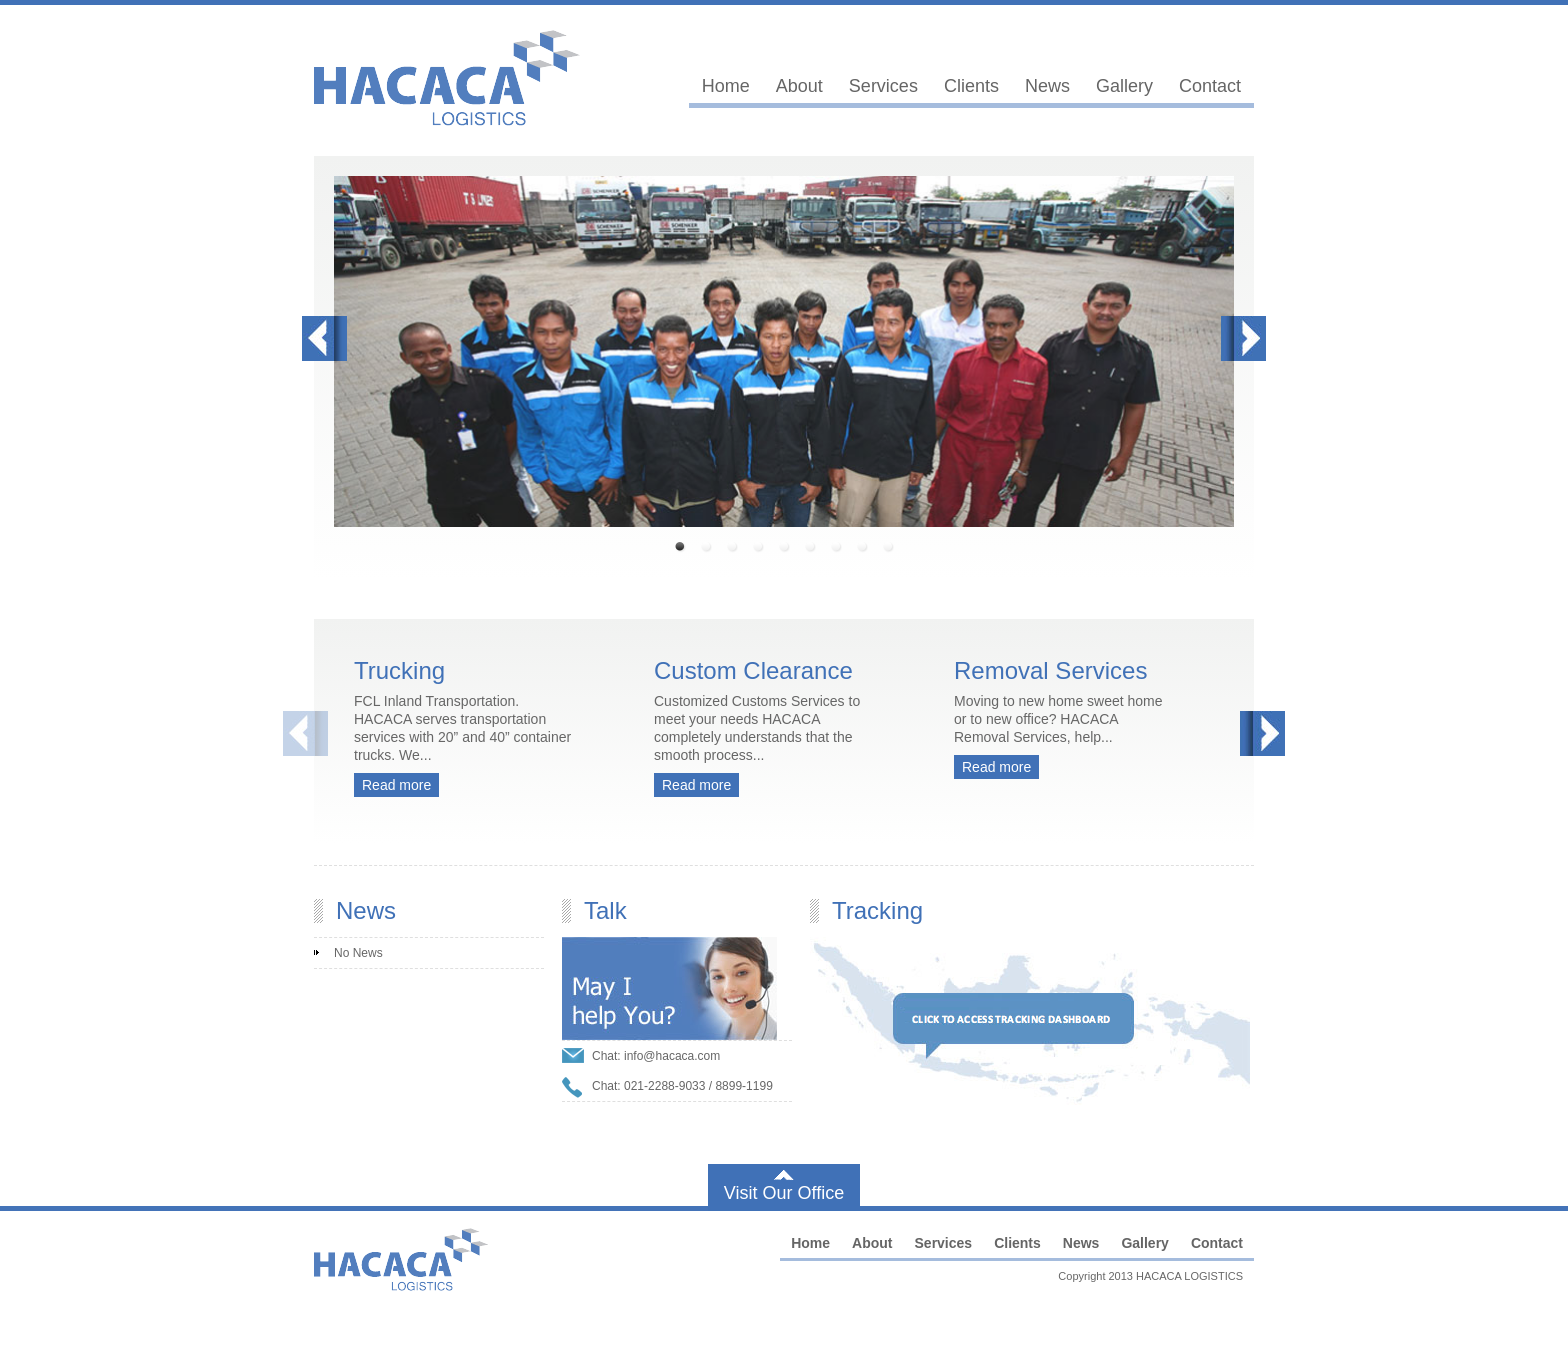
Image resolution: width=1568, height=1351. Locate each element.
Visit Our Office (784, 1193)
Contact (1210, 86)
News (1047, 86)
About (799, 86)
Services (883, 86)
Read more (396, 785)
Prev (324, 338)
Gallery (1124, 86)
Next (1243, 338)
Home (726, 86)
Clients (971, 86)
